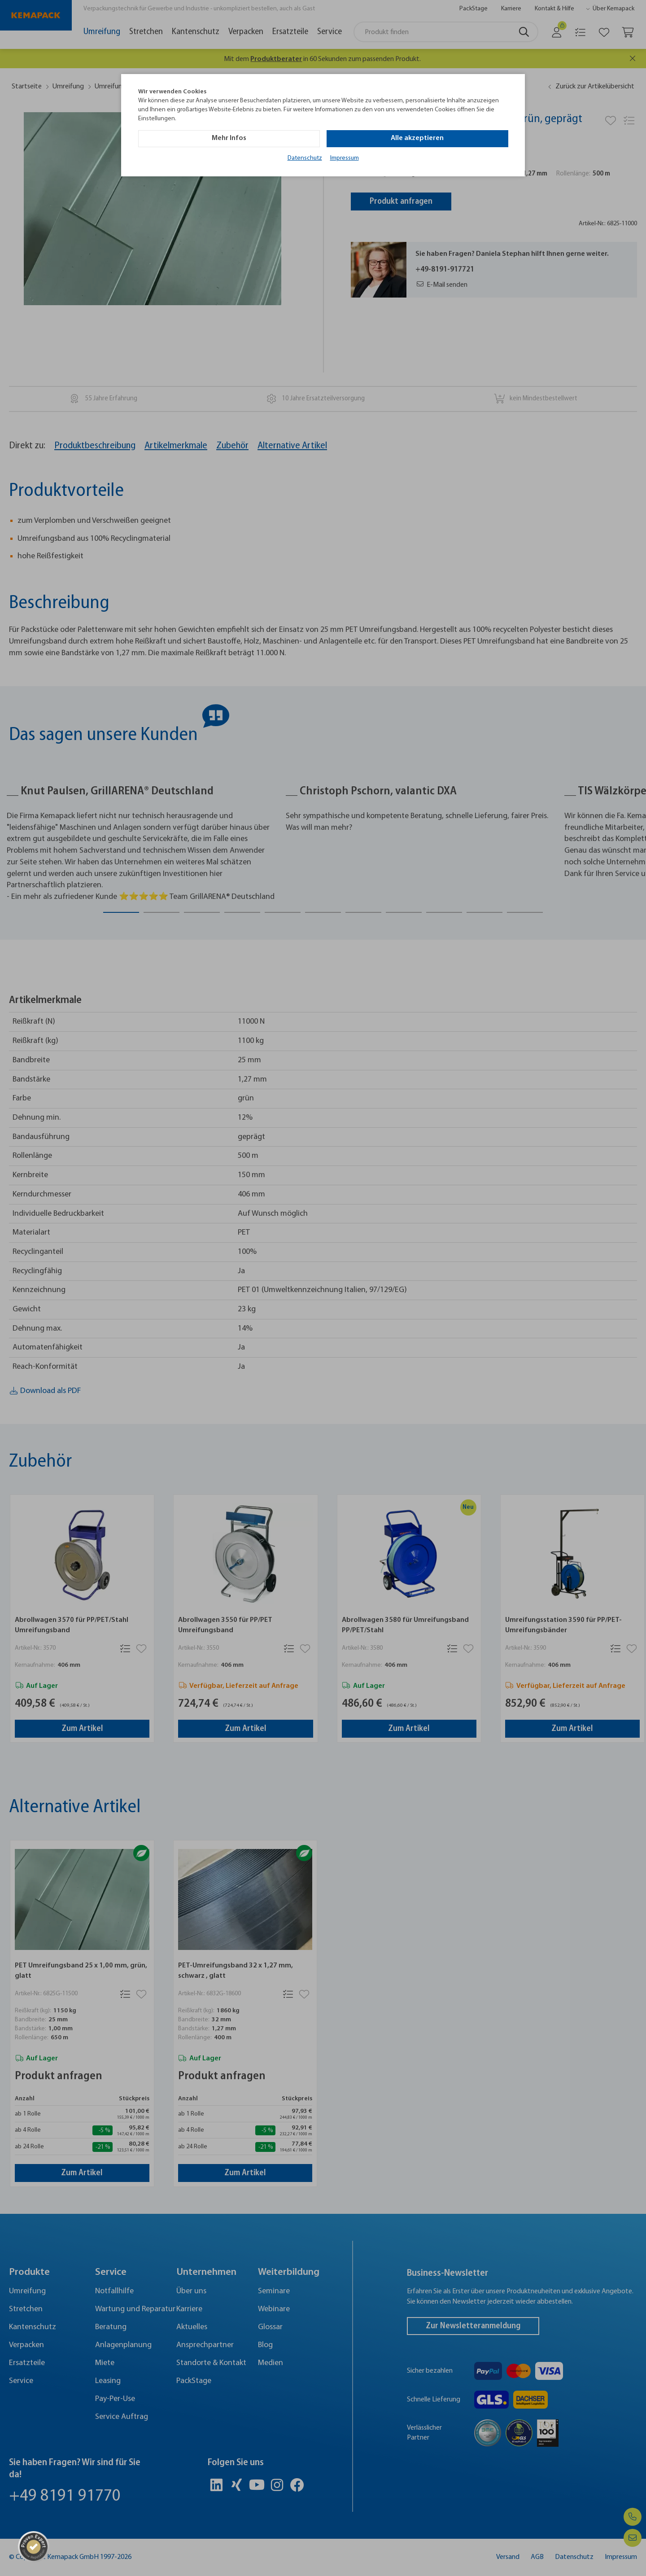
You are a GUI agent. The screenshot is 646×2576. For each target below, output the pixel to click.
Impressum (344, 158)
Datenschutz (305, 158)
